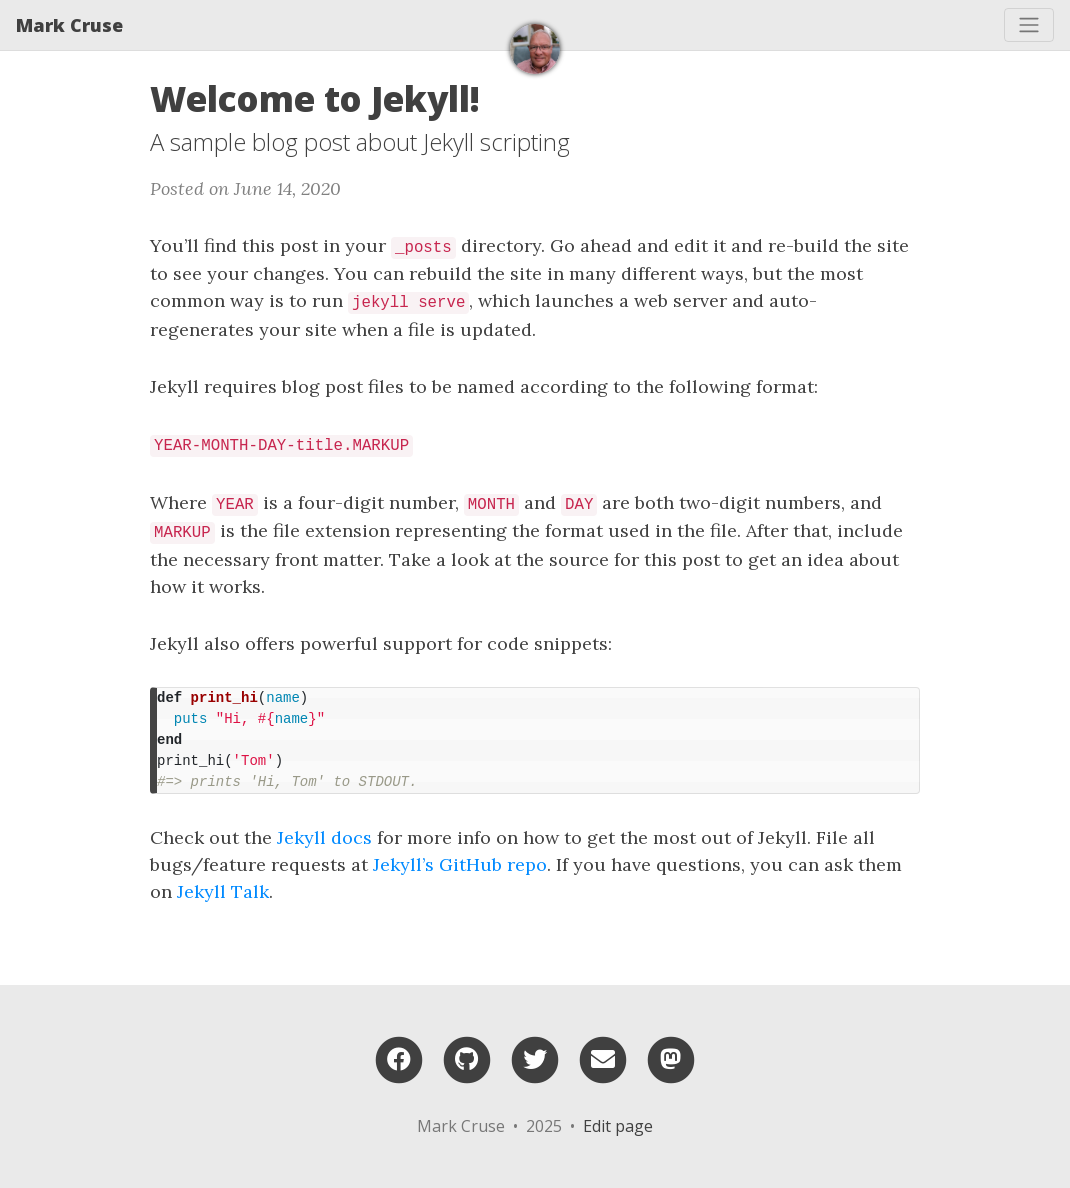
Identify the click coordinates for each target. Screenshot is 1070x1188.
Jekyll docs (324, 837)
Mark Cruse (69, 25)
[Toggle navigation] (1029, 25)
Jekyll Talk (223, 891)
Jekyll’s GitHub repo (460, 864)
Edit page (618, 1126)
